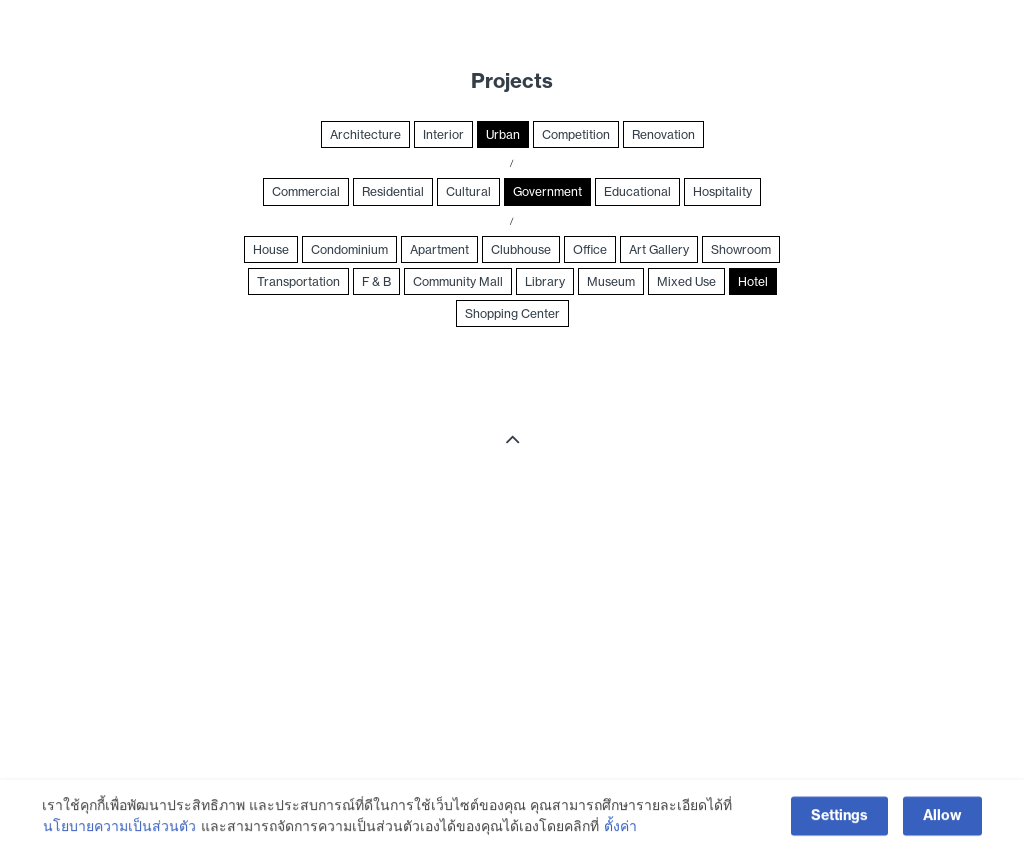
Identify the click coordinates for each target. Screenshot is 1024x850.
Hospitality (722, 191)
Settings (839, 823)
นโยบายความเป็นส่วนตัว (119, 833)
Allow (942, 823)
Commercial (306, 191)
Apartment (439, 249)
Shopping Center (512, 313)
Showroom (741, 249)
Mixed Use (686, 281)
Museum (611, 281)
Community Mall (458, 281)
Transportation (298, 281)
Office (590, 249)
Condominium (349, 249)
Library (545, 281)
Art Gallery (659, 249)
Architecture (365, 134)
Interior (443, 134)
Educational (637, 191)
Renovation (663, 134)
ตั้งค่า (620, 833)
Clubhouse (521, 249)
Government (547, 191)
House (271, 249)
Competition (576, 134)
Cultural (468, 191)
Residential (393, 191)
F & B (376, 281)
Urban (503, 134)
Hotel (753, 281)
